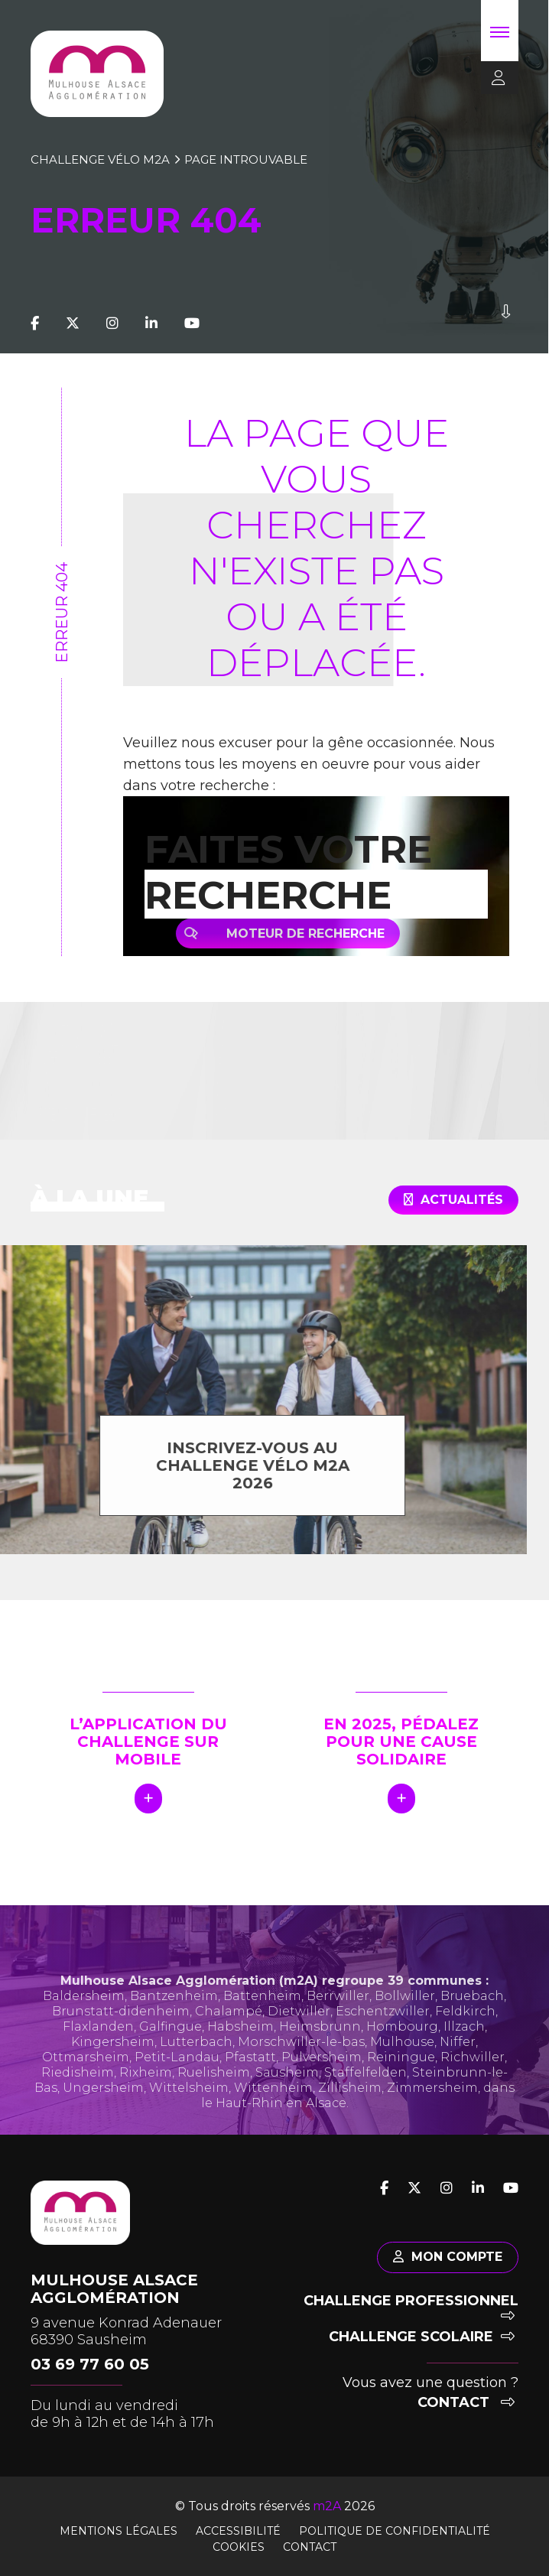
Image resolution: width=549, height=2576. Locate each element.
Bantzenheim (174, 2012)
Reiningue (401, 2074)
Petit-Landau (177, 2074)
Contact (466, 2402)
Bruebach (472, 2012)
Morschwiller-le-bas (301, 2058)
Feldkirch (465, 2028)
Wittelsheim (189, 2104)
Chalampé (228, 2028)
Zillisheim (350, 2104)
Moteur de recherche (297, 933)
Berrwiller (338, 2012)
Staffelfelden (365, 2089)
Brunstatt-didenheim (121, 2028)
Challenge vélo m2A (100, 159)
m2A (327, 2506)
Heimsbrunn (320, 2043)
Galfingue (170, 2043)
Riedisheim (77, 2089)
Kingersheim (112, 2058)
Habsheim (240, 2043)
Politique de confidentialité (394, 2531)
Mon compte (447, 2256)
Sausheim (287, 2089)
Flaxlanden (98, 2043)
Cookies (239, 2547)
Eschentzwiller (383, 2028)
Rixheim (145, 2089)
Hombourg (402, 2043)
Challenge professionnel (411, 2308)
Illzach (464, 2043)
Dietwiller (299, 2028)
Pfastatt (250, 2074)
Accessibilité (238, 2531)
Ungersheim (103, 2104)
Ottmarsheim (85, 2074)
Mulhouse (402, 2058)
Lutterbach (196, 2058)
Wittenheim (273, 2104)
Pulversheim (321, 2074)
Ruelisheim (213, 2089)
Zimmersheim (432, 2104)
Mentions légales (118, 2531)
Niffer (458, 2058)
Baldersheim (84, 2012)
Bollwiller (405, 2012)
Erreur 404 (62, 612)
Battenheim (262, 2012)
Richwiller (472, 2074)
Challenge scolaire (422, 2336)
